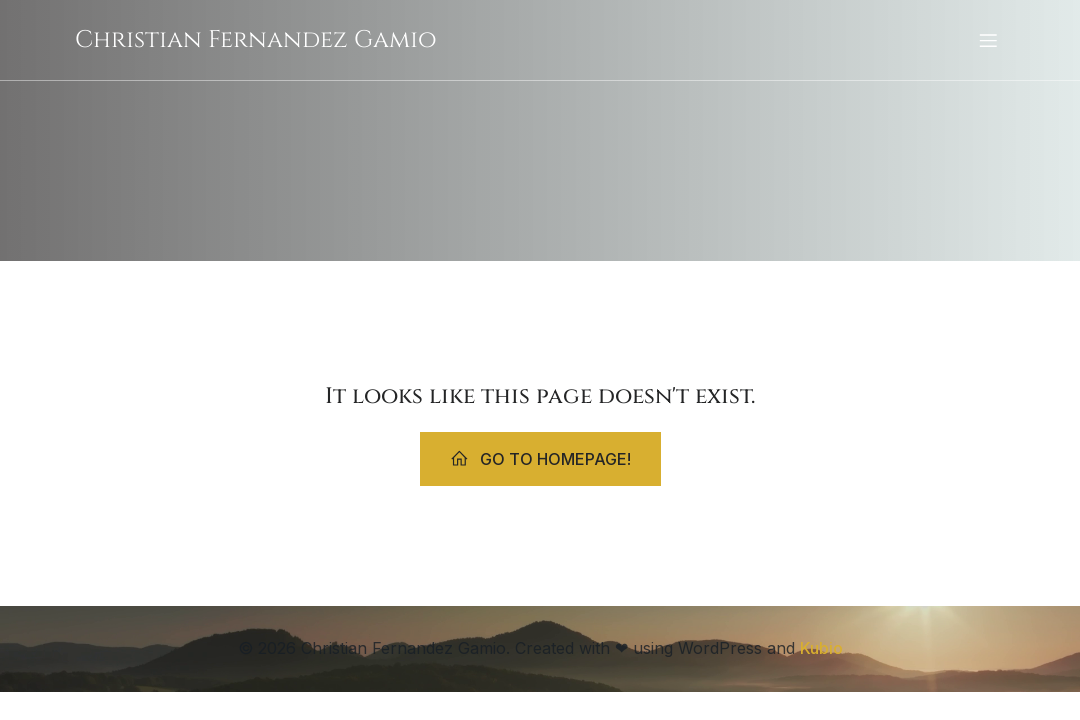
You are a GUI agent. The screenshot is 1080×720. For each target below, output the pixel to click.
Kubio (821, 648)
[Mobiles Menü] (988, 40)
